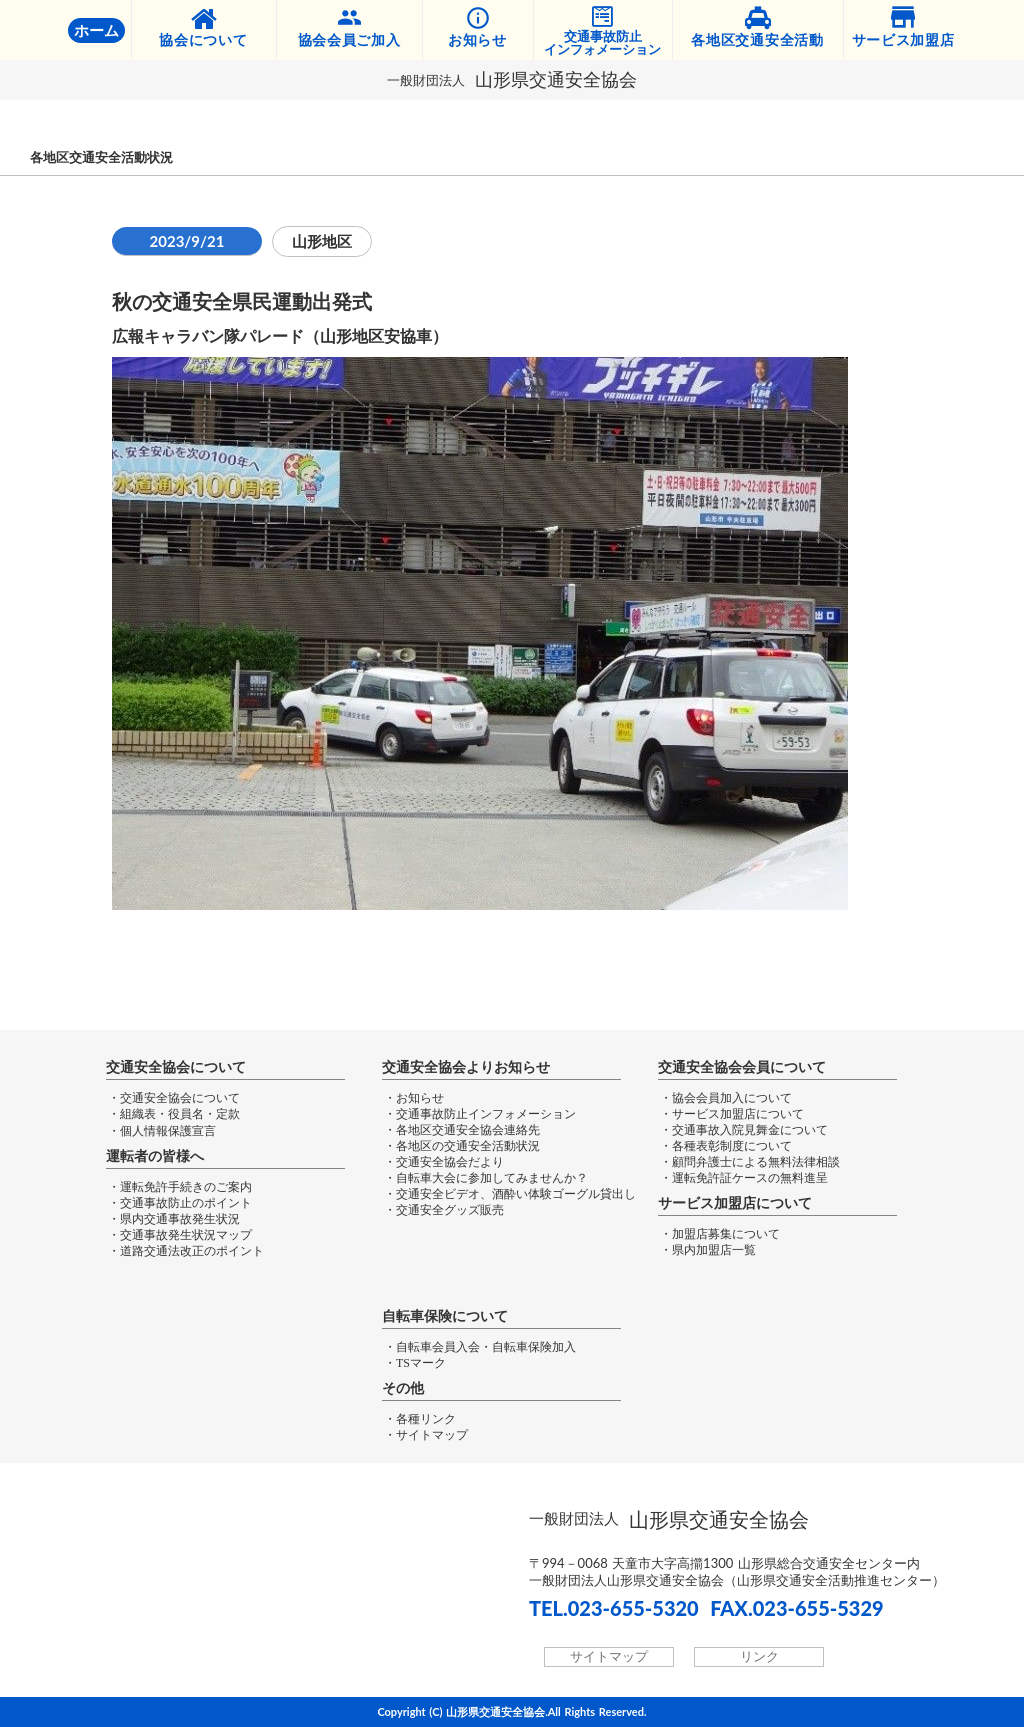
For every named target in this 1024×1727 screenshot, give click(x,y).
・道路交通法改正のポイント (186, 1251)
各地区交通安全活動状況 (101, 157)
